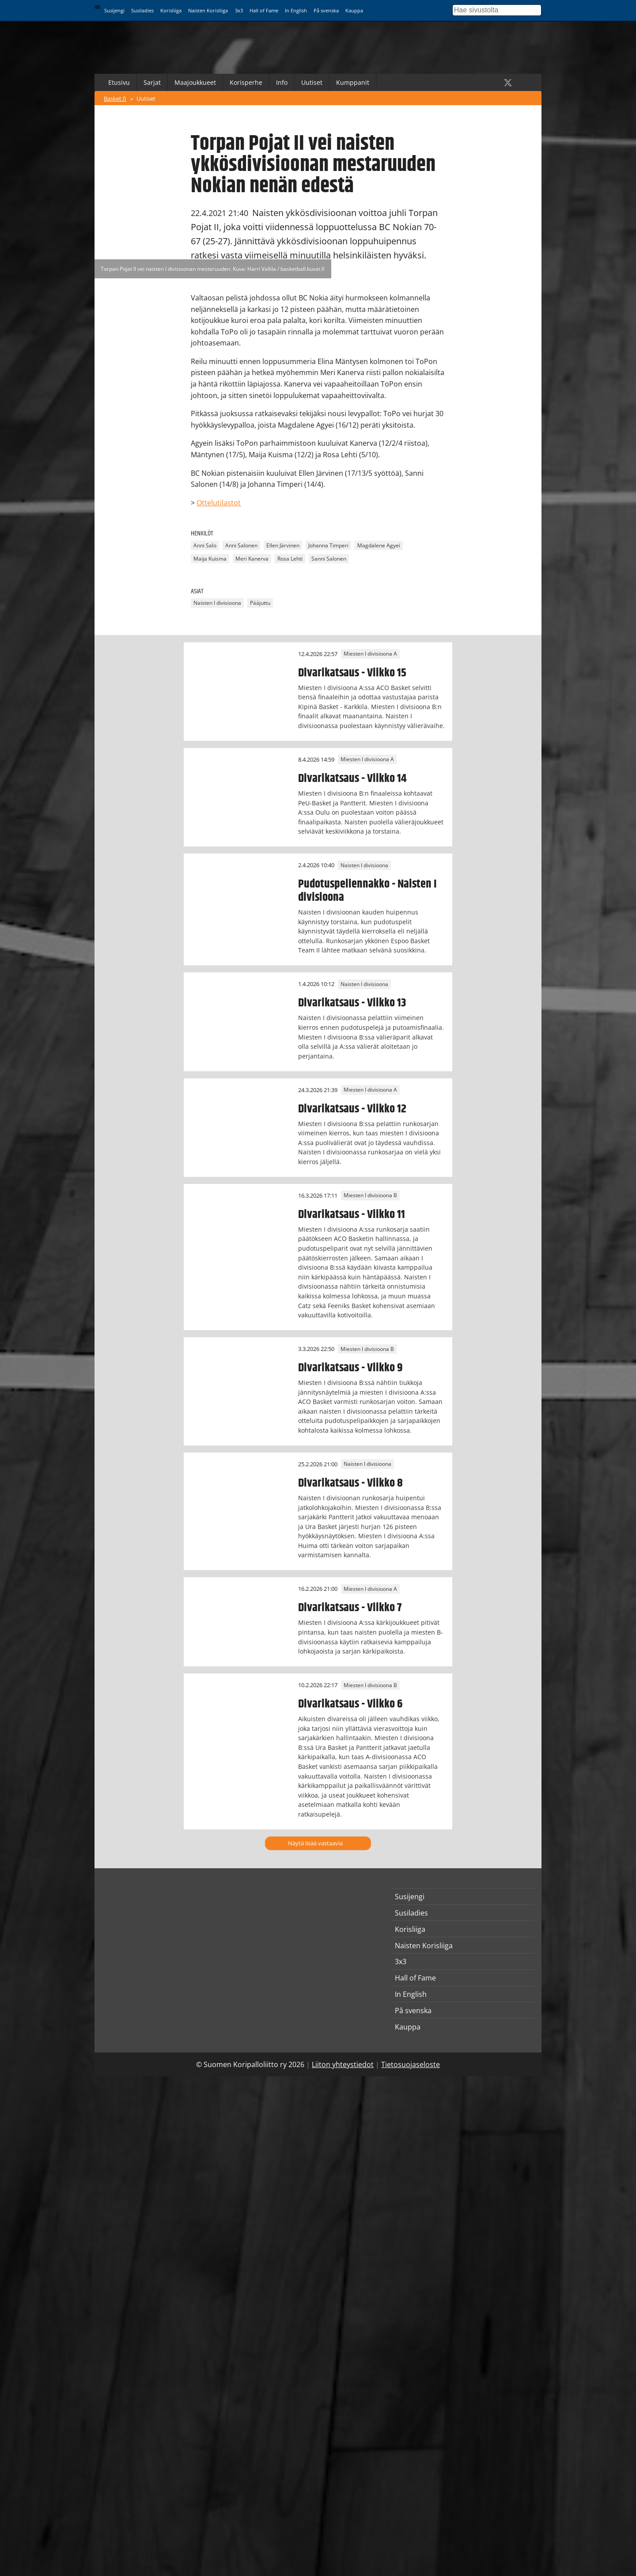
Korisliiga (171, 10)
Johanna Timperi (328, 545)
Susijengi (114, 10)
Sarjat (152, 82)
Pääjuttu (260, 603)
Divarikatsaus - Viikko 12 (352, 1109)
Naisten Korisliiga (208, 10)
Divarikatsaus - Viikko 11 (351, 1214)
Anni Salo (204, 545)
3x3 (239, 10)
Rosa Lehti (290, 558)
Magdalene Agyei (378, 545)
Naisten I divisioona (217, 603)
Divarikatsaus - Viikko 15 (352, 673)
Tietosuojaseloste (410, 2064)
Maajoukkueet (195, 82)
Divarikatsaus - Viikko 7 (349, 1607)
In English (296, 10)
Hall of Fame (264, 10)
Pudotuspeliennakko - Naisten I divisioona (367, 891)
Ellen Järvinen (282, 545)
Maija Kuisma (210, 558)
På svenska (326, 10)
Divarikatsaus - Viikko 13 (352, 1003)
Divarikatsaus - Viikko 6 (350, 1704)
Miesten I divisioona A (370, 654)
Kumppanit (352, 82)
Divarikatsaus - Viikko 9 (350, 1367)
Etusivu (119, 82)
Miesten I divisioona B (370, 1195)
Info (282, 82)
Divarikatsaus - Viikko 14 (352, 778)
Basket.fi (115, 98)
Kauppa (354, 10)
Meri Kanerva (252, 558)
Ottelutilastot (219, 503)
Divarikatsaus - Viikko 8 (350, 1483)
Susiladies (142, 10)
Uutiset (311, 82)
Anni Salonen (241, 545)
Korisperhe (246, 82)
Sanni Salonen (328, 558)
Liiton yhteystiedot (343, 2064)
